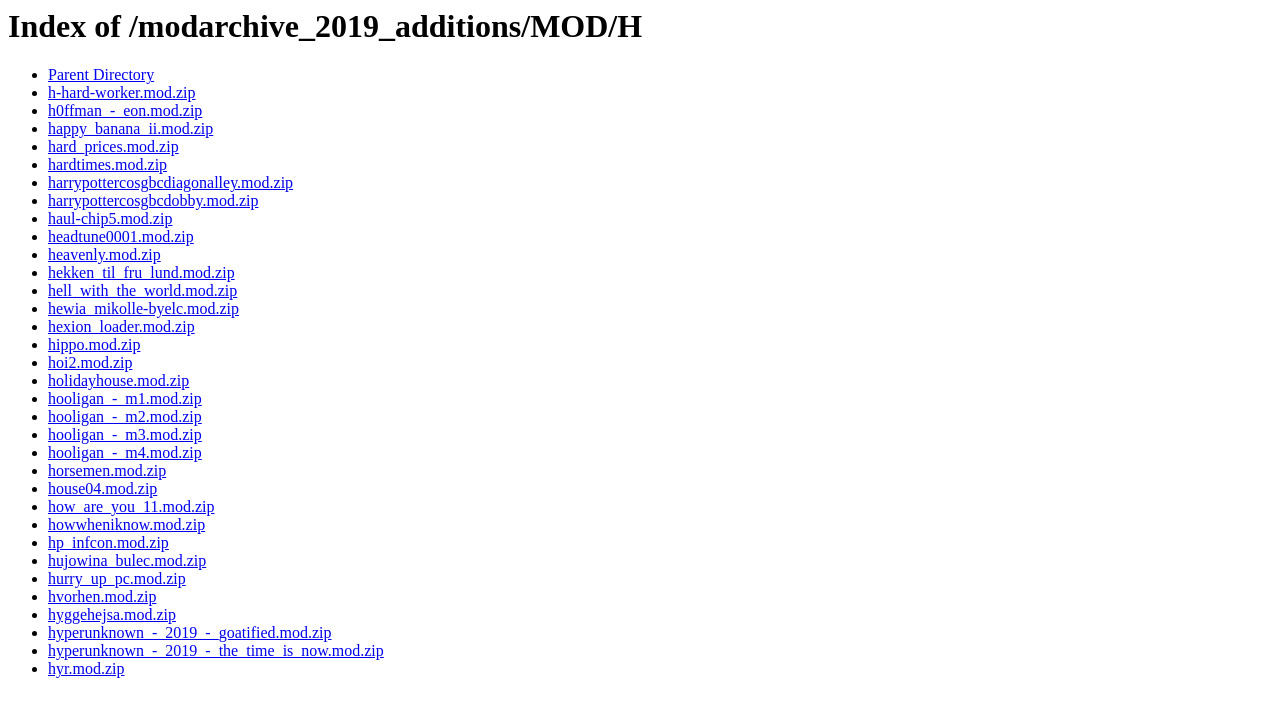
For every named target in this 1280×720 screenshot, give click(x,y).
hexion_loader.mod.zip (121, 326)
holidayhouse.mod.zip (118, 380)
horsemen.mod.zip (107, 470)
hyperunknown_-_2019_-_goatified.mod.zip (190, 632)
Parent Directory (101, 74)
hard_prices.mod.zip (113, 146)
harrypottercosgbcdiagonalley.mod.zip (170, 182)
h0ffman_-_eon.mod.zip (125, 110)
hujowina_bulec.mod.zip (127, 560)
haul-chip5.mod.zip (110, 218)
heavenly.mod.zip (104, 254)
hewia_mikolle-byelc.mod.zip (143, 308)
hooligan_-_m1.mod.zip (125, 398)
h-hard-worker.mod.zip (122, 92)
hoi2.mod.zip (90, 362)
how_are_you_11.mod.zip (131, 506)
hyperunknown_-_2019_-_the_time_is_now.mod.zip (216, 650)
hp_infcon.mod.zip (108, 542)
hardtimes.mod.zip (107, 164)
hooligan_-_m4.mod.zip (125, 452)
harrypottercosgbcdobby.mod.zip (153, 200)
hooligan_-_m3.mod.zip (125, 434)
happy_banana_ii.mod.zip (130, 128)
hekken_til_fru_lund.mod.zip (141, 272)
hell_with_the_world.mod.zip (142, 290)
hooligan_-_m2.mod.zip (125, 416)
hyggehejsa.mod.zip (112, 614)
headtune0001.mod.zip (121, 236)
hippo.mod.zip (94, 344)
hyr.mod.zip (86, 668)
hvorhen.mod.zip (102, 596)
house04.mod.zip (102, 488)
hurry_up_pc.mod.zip (117, 578)
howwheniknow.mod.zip (126, 524)
